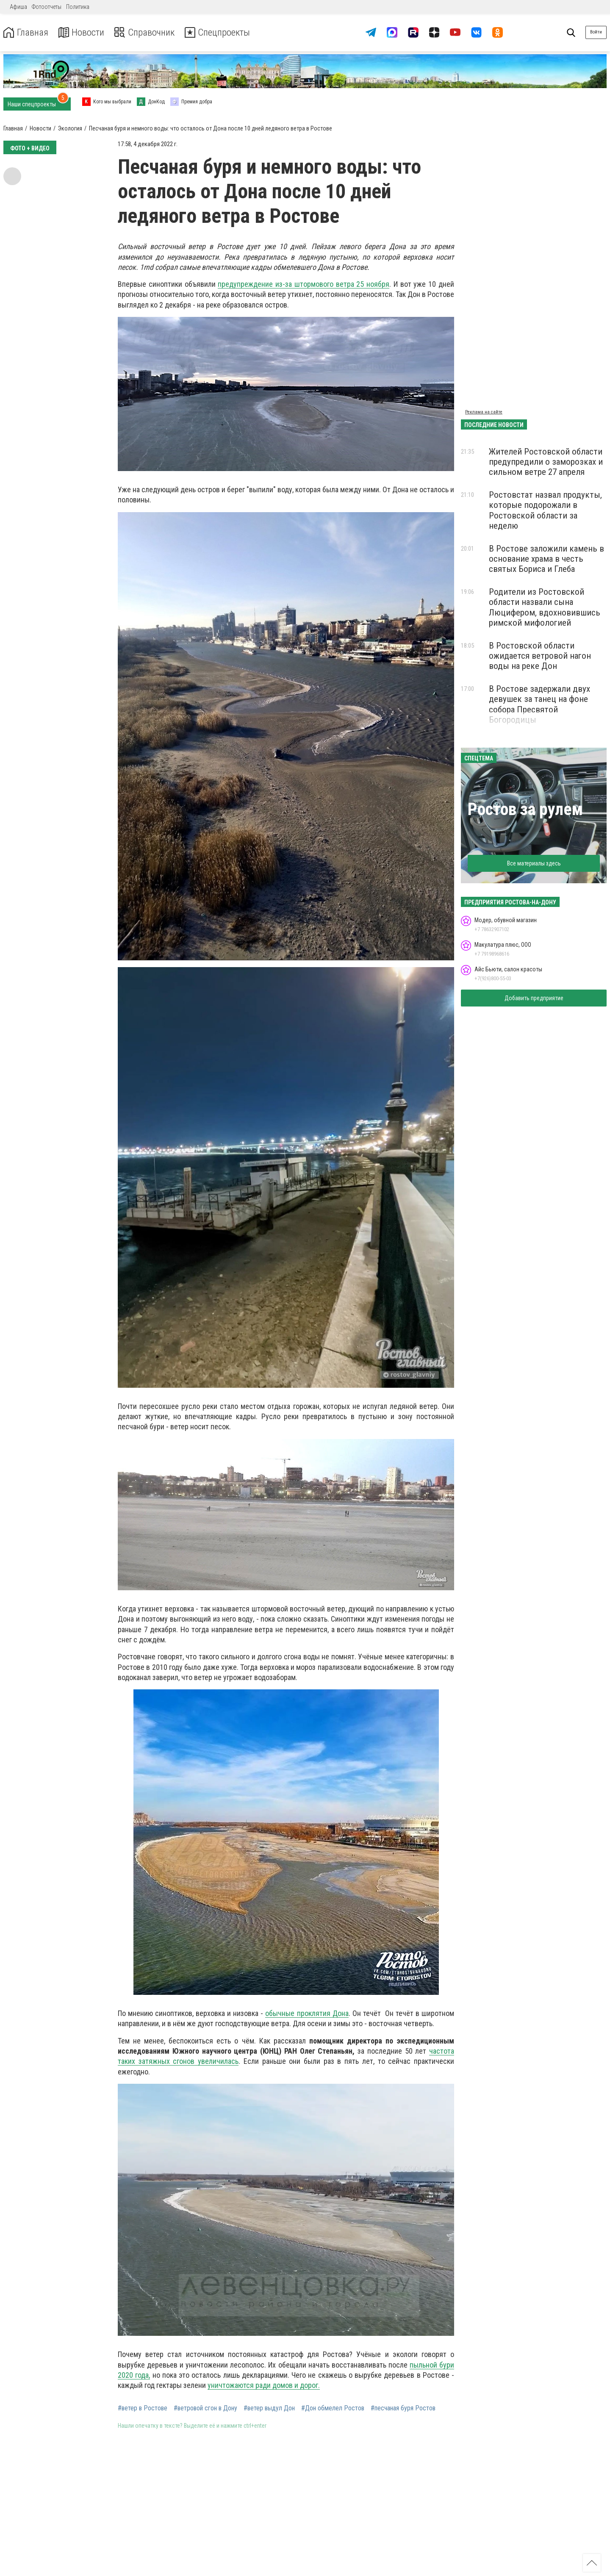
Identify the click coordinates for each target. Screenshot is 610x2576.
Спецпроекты (226, 32)
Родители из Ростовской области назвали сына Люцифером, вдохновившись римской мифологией (544, 607)
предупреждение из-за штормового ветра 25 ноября (303, 284)
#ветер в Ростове (142, 2408)
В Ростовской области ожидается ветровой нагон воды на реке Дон (540, 656)
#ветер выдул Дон (269, 2408)
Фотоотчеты (46, 6)
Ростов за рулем (525, 809)
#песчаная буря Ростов (403, 2408)
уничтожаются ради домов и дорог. (264, 2385)
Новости (84, 32)
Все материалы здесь (534, 863)
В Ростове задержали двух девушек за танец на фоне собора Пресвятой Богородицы (539, 704)
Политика (77, 6)
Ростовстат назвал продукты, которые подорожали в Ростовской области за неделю (545, 510)
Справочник (149, 32)
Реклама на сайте (483, 412)
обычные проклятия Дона (306, 2013)
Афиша (18, 6)
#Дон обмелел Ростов (332, 2408)
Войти (596, 32)
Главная (26, 32)
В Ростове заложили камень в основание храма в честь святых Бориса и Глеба (546, 558)
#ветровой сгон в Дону (205, 2408)
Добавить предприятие (534, 998)
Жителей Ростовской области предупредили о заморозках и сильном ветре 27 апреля (546, 461)
